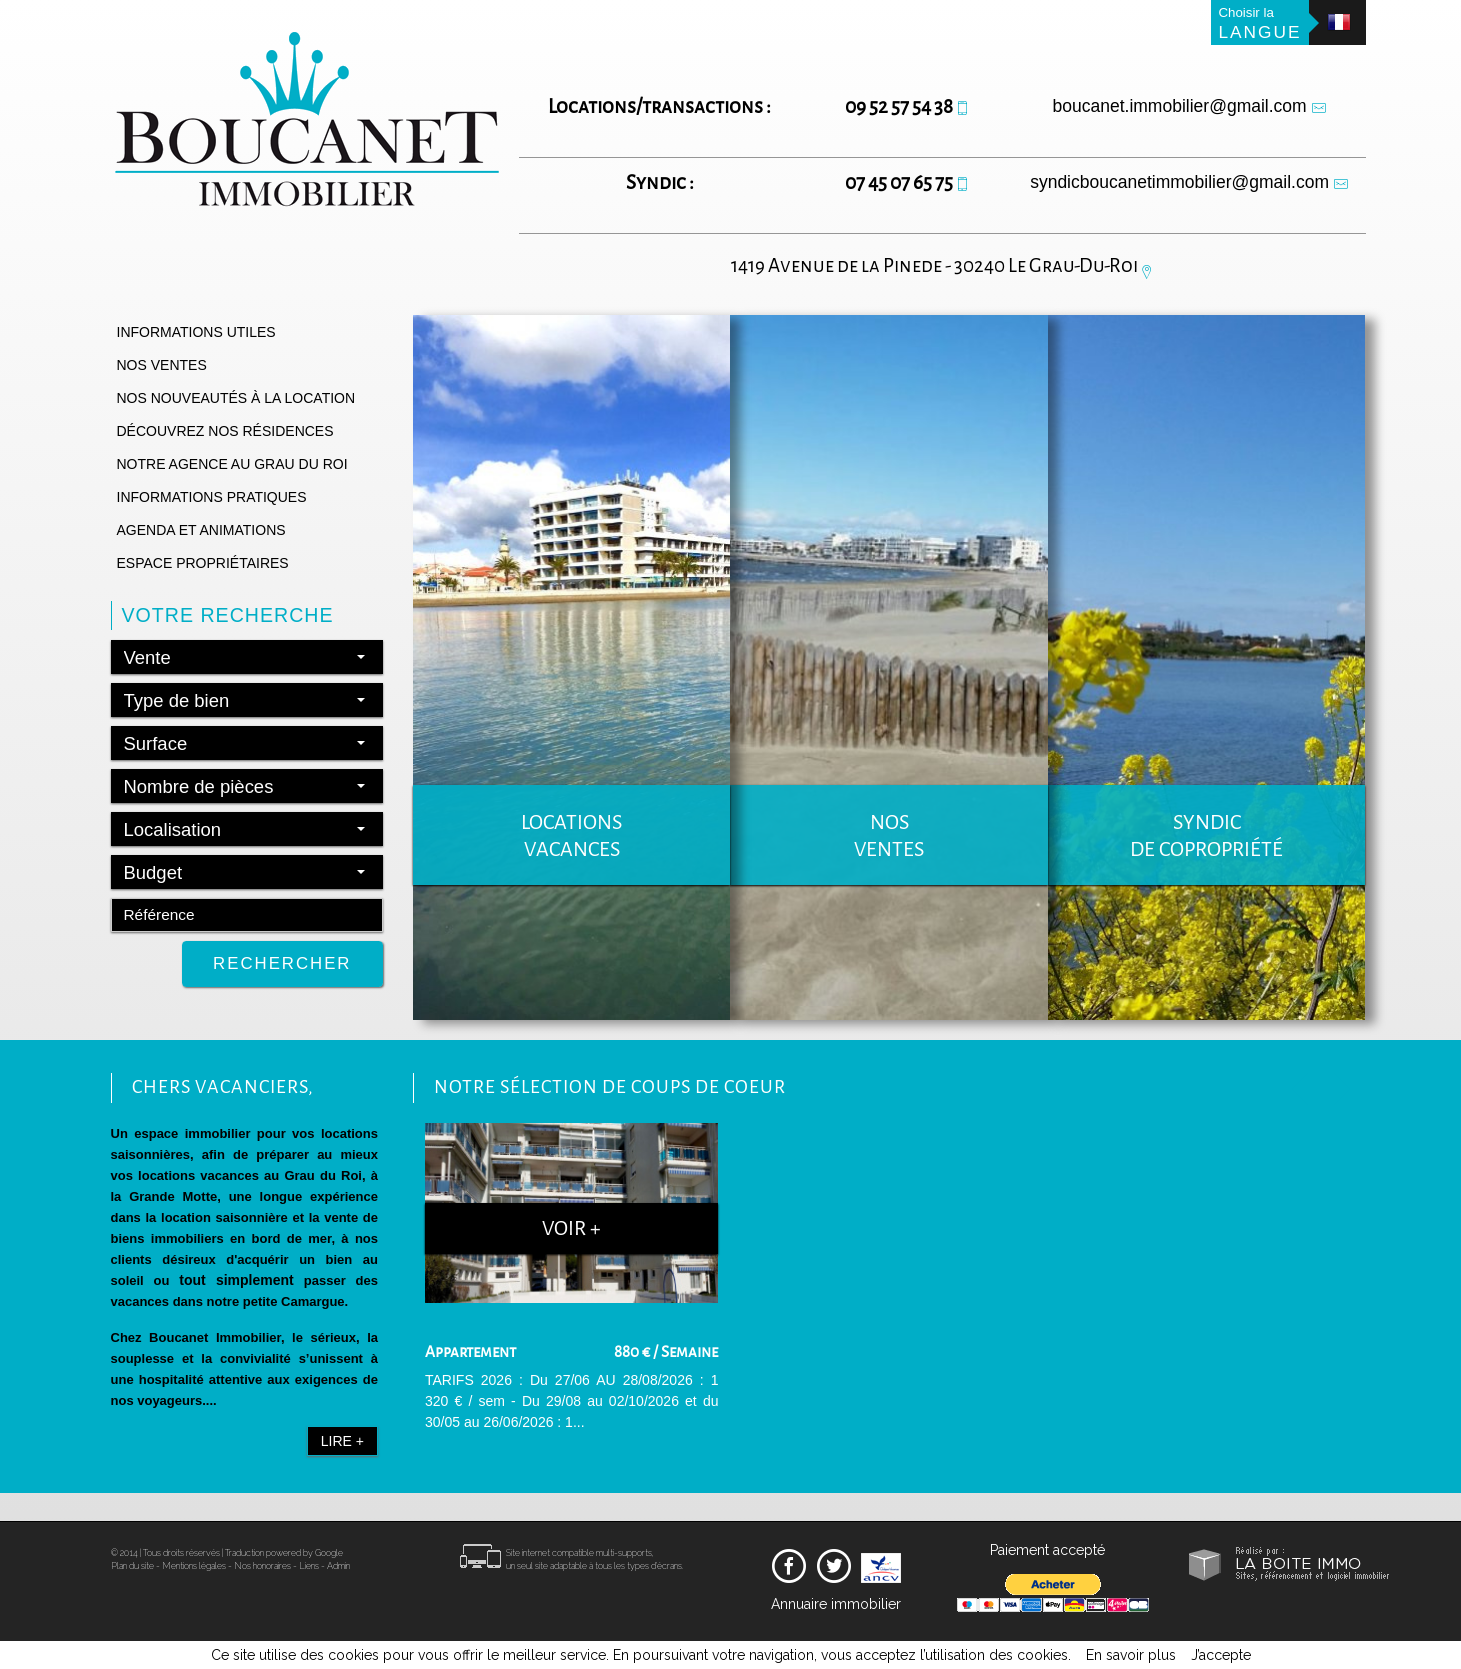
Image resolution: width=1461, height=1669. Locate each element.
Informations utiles (196, 332)
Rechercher (282, 963)
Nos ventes (162, 365)
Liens (309, 1575)
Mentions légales (194, 1575)
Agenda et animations (201, 530)
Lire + (342, 1441)
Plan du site (132, 1575)
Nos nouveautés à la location (236, 398)
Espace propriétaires (203, 563)
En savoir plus (1131, 1655)
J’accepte (1221, 1655)
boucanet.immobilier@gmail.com (1180, 106)
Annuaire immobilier (836, 1613)
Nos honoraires (262, 1575)
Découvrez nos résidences (225, 431)
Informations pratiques (212, 497)
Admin (338, 1575)
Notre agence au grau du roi (232, 464)
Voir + (571, 1228)
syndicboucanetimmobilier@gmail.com (1179, 182)
